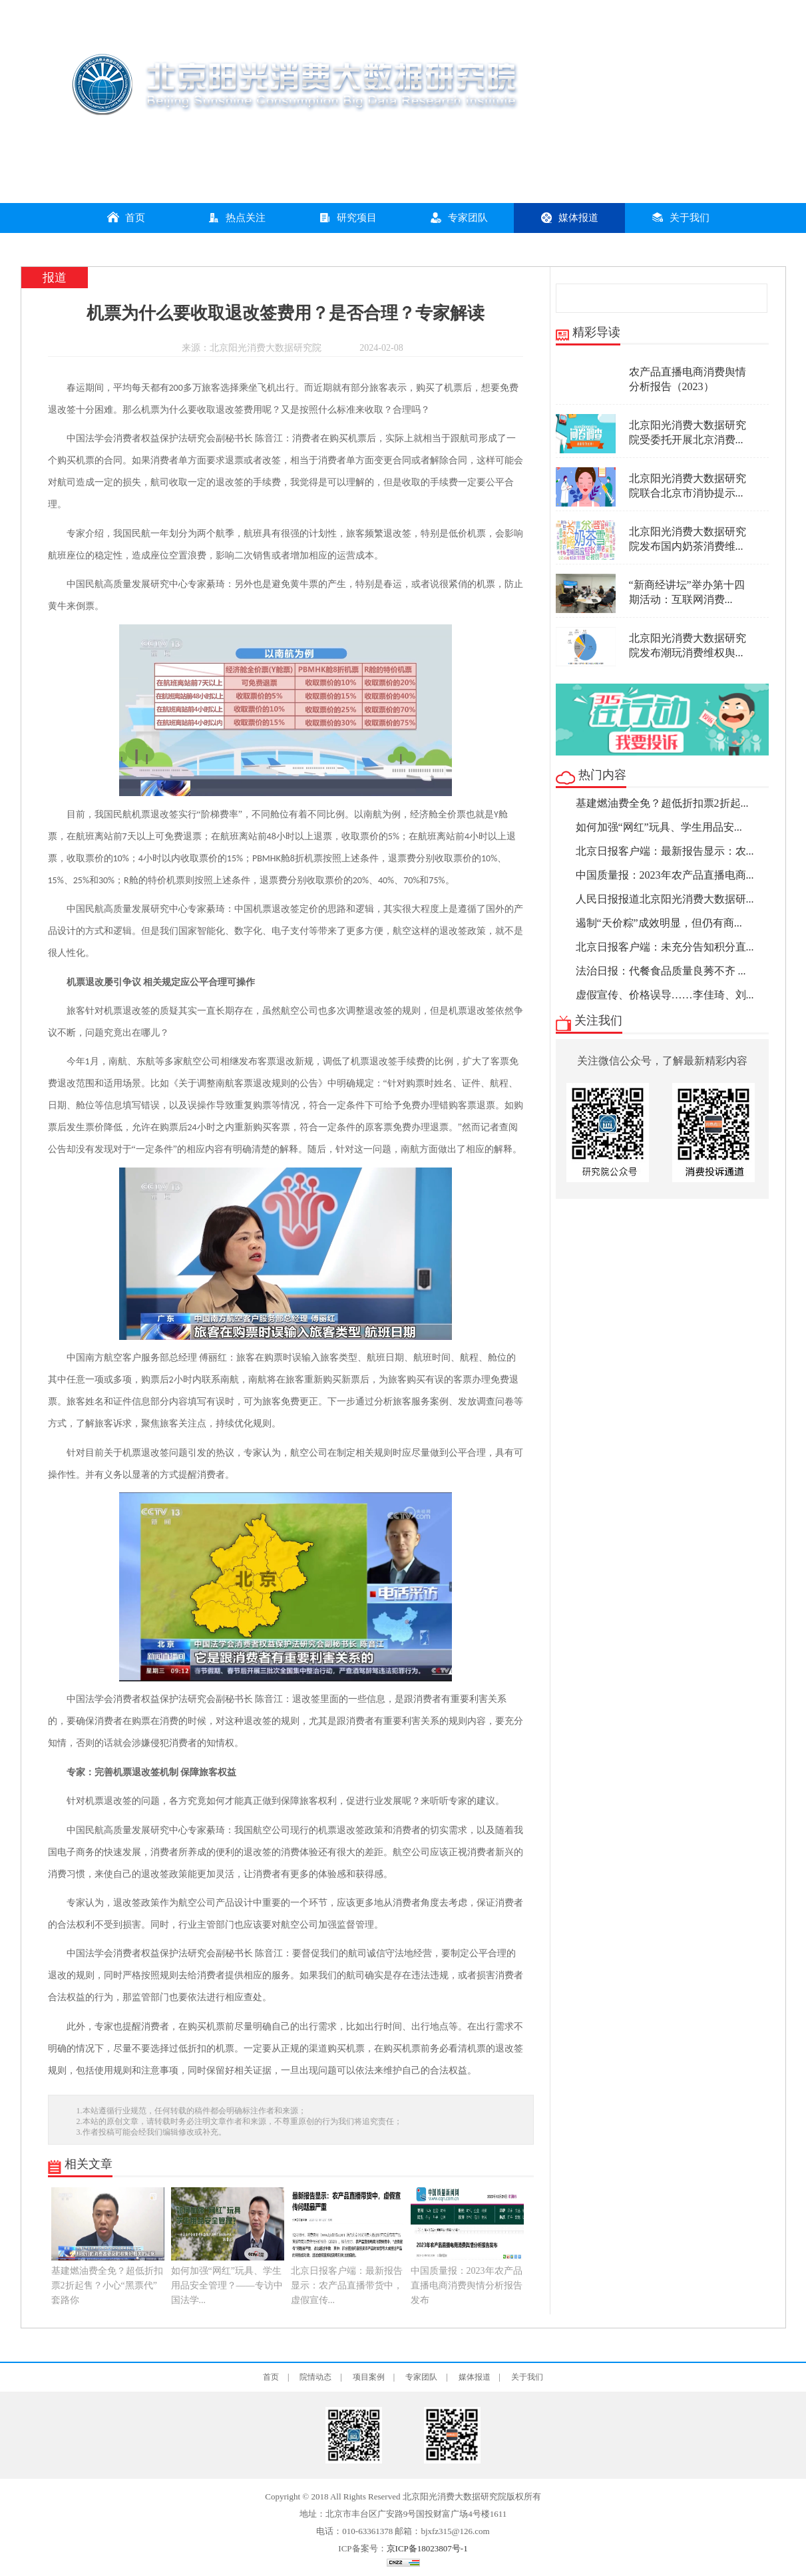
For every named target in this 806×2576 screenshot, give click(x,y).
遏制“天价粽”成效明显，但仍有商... (659, 923)
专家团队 (458, 217)
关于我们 (680, 217)
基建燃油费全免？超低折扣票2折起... (662, 803)
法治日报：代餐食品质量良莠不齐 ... (661, 970)
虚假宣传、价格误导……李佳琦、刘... (665, 994)
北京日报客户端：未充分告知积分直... (665, 947)
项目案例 (369, 2377)
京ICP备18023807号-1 (427, 2548)
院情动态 (315, 2377)
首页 (125, 217)
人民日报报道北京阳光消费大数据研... (665, 899)
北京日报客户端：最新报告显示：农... (665, 851)
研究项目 (347, 217)
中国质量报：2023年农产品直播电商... (665, 875)
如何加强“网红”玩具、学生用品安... (659, 827)
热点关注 (236, 217)
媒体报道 (569, 217)
